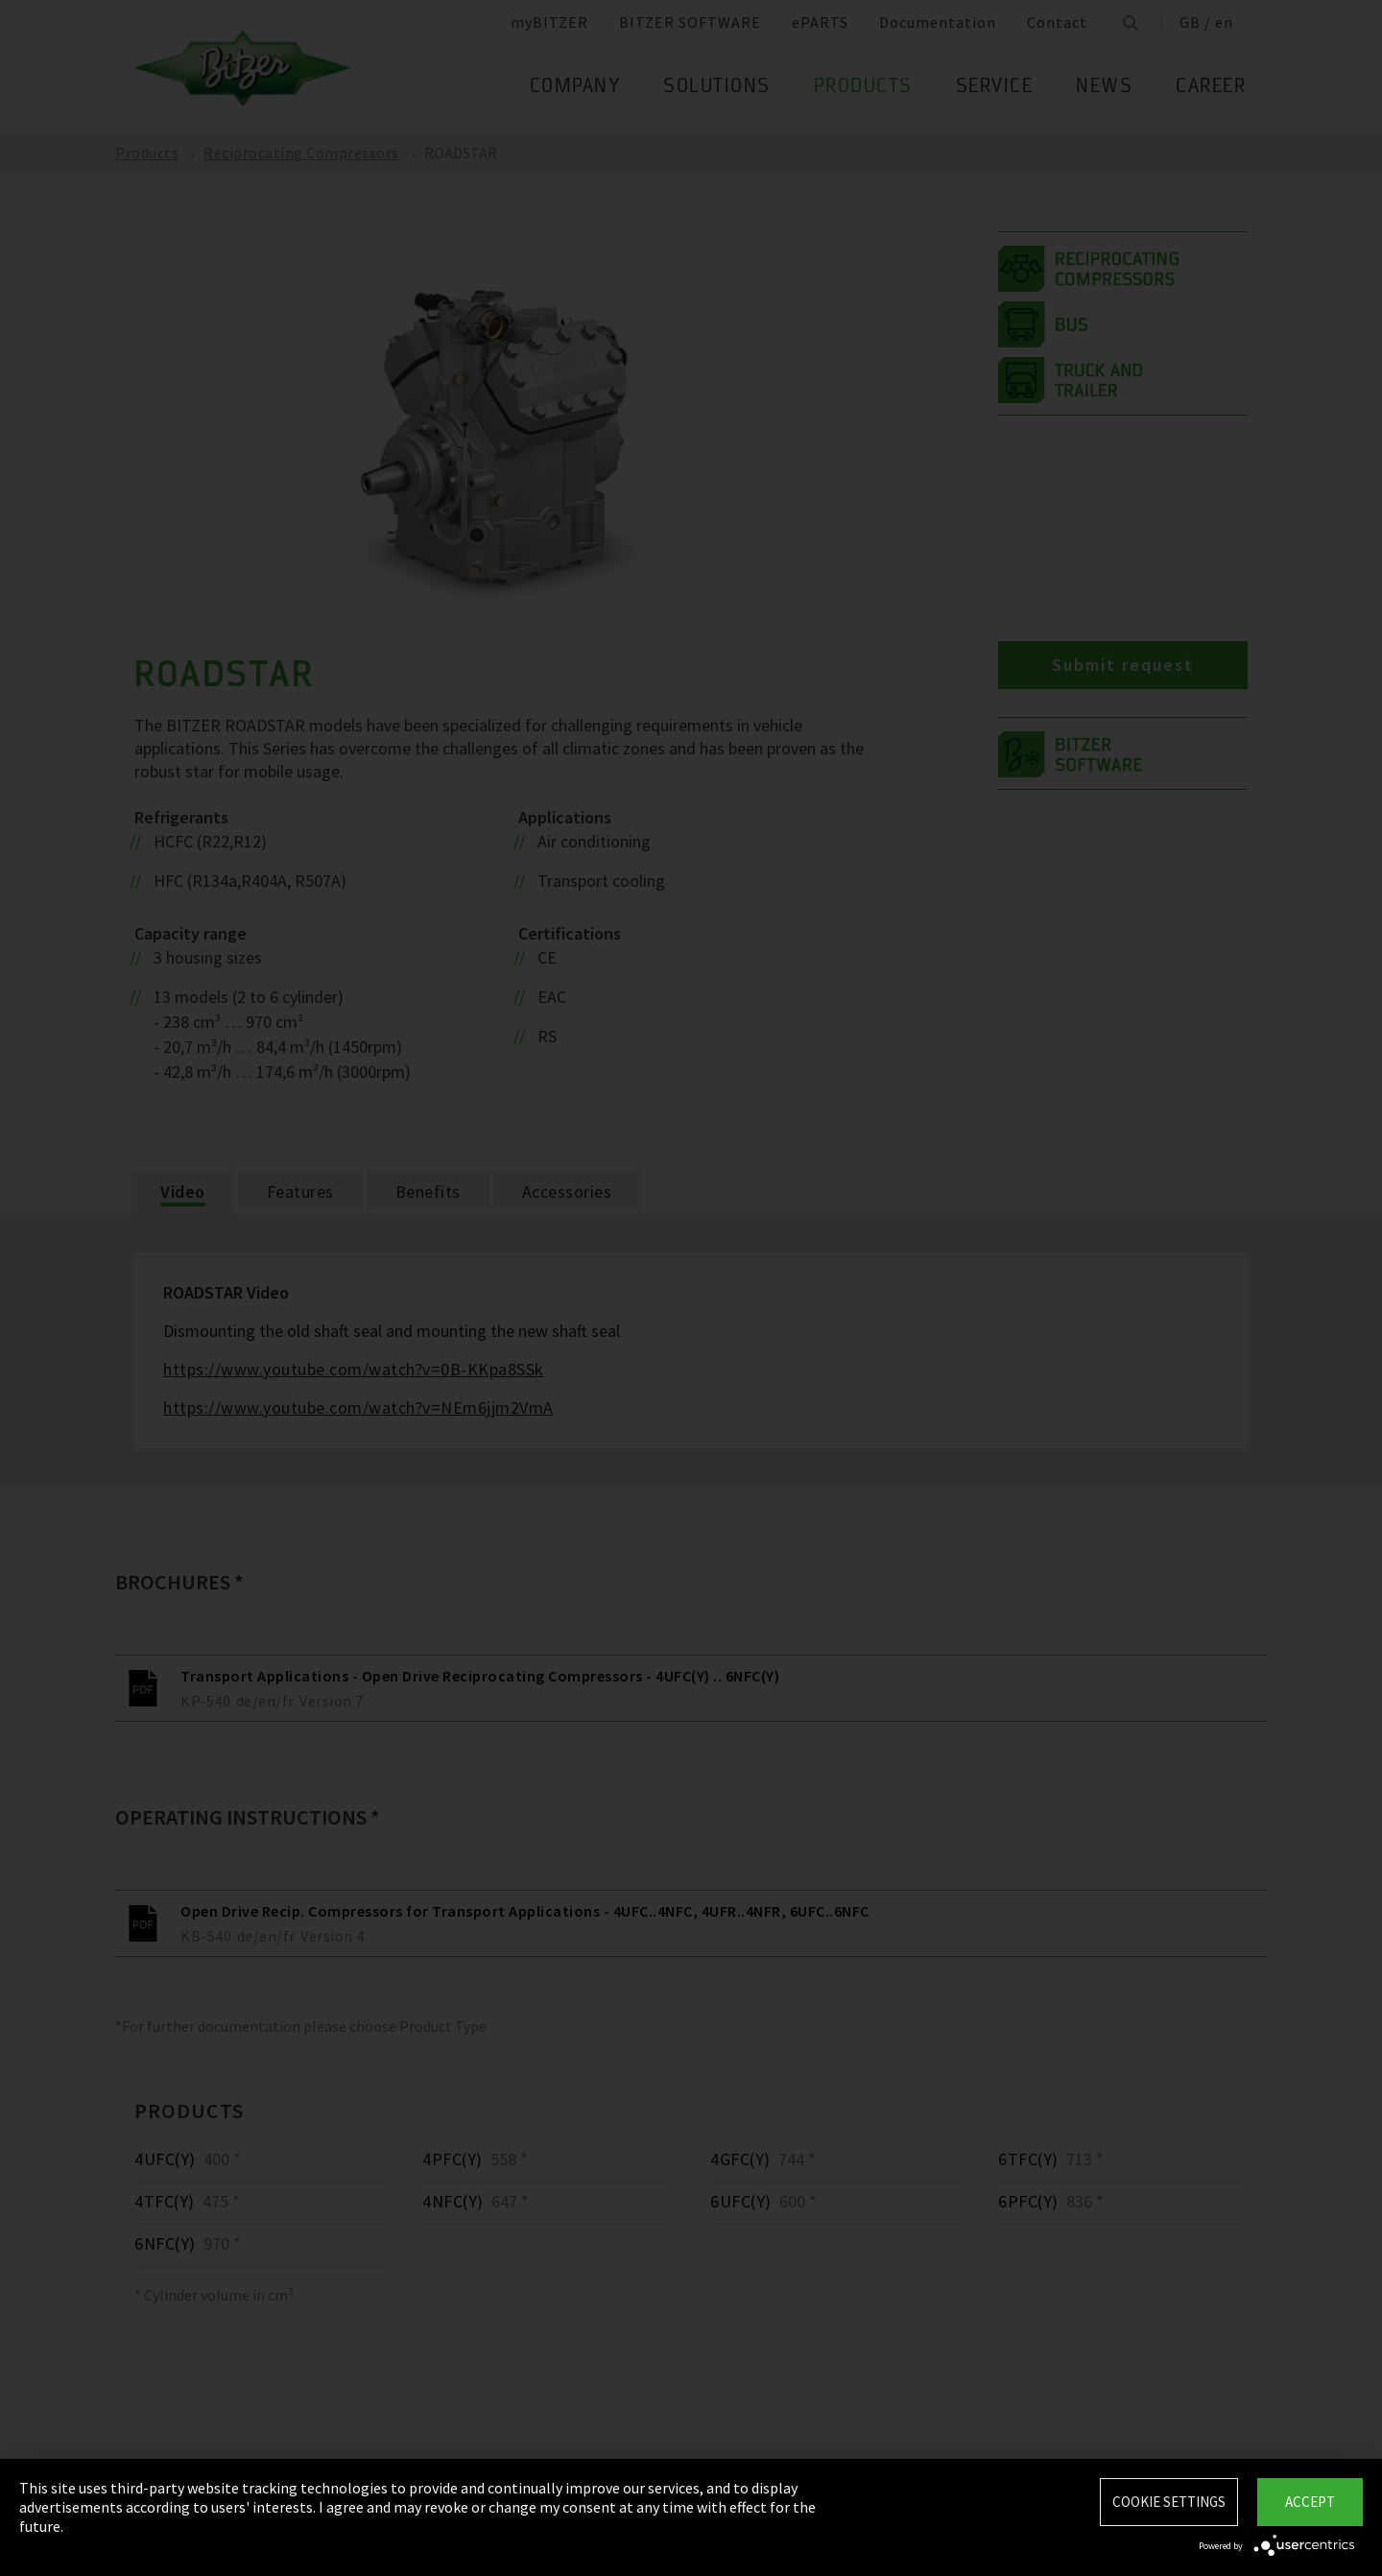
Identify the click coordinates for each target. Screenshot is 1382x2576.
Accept (1310, 2502)
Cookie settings (1169, 2502)
